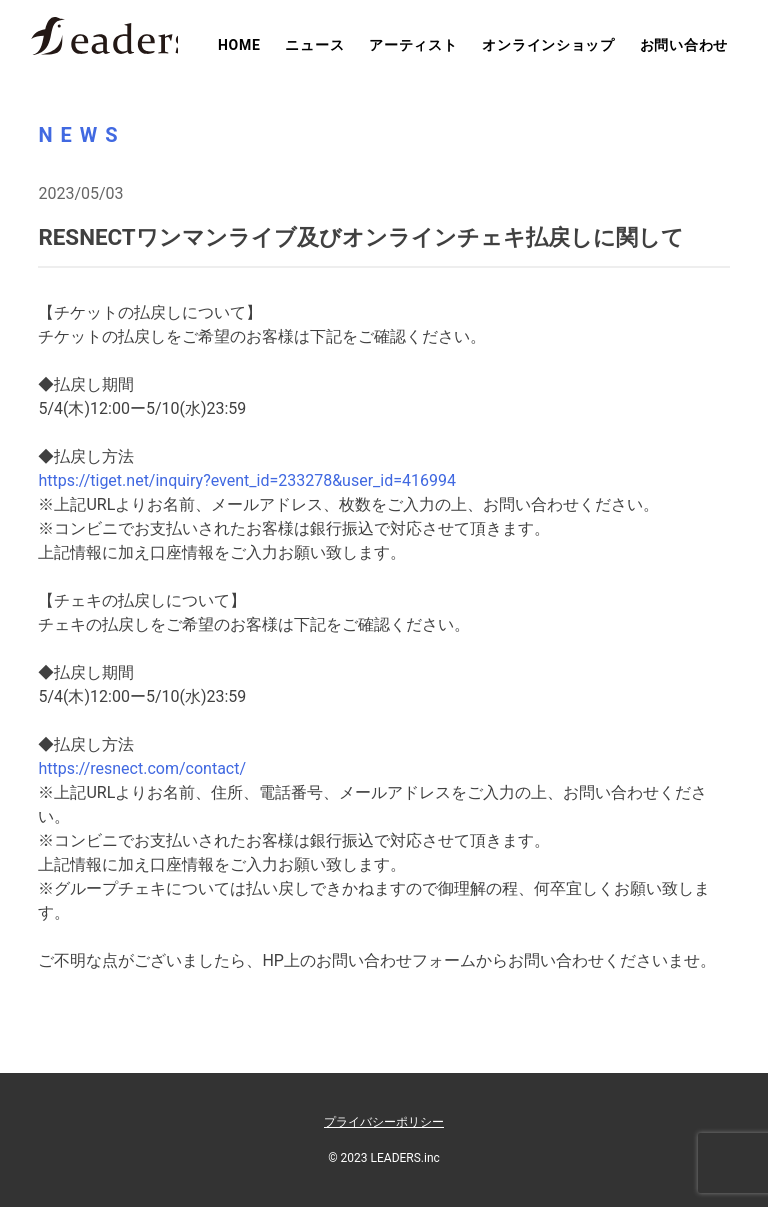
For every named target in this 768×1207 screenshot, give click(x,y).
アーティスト (413, 45)
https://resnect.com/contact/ (142, 768)
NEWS (81, 135)
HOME (239, 45)
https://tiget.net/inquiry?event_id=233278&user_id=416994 (247, 480)
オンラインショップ (548, 45)
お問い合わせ (684, 45)
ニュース (314, 45)
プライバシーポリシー (384, 1122)
